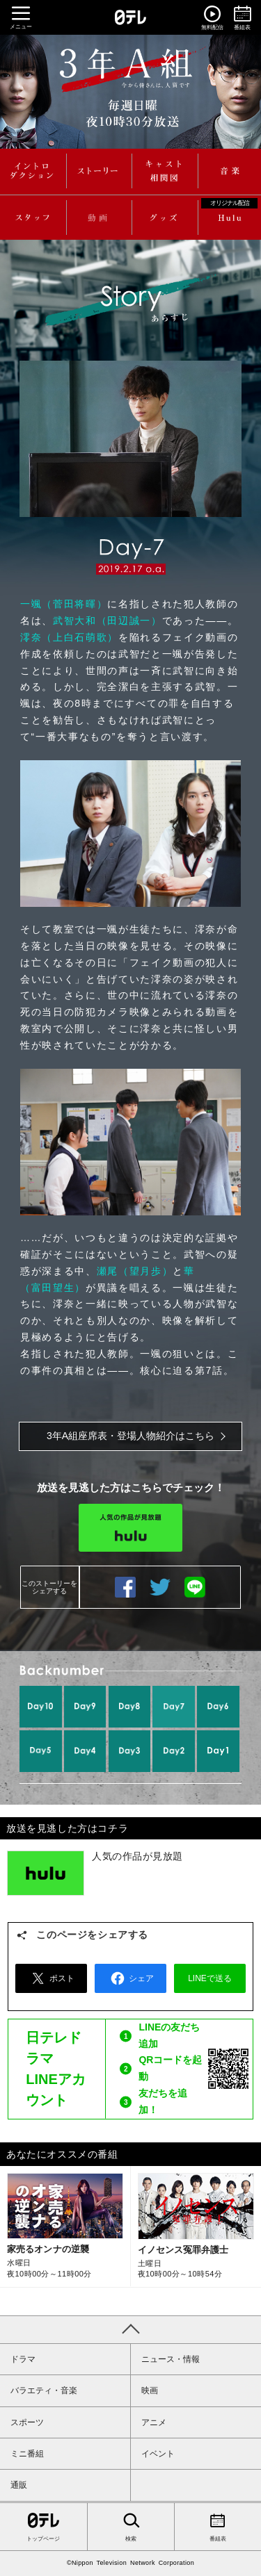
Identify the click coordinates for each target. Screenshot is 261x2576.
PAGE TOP (130, 2329)
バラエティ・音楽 (43, 2390)
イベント (158, 2454)
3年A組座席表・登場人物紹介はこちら (130, 1435)
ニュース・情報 (170, 2359)
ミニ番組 (27, 2454)
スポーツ (27, 2422)
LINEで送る (194, 1587)
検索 (131, 2526)
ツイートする (160, 1587)
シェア (130, 1978)
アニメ (153, 2422)
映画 (149, 2390)
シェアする (125, 1587)
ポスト (50, 1978)
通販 (18, 2485)
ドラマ (22, 2359)
